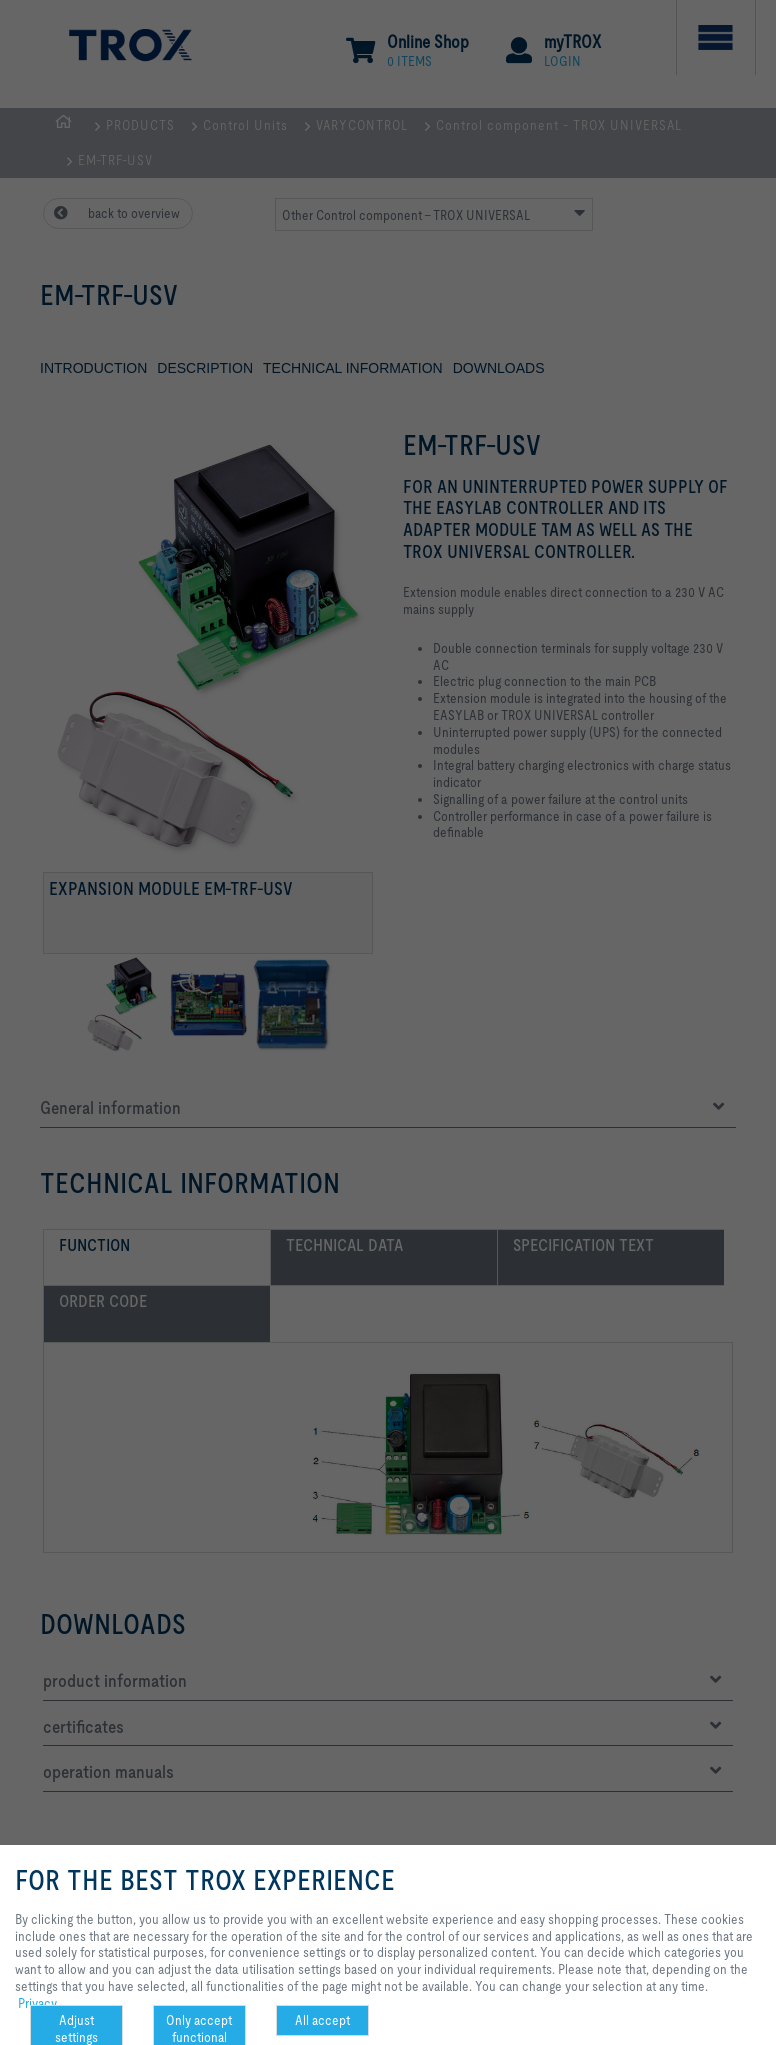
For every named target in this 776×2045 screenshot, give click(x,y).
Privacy (37, 2003)
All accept (322, 2020)
